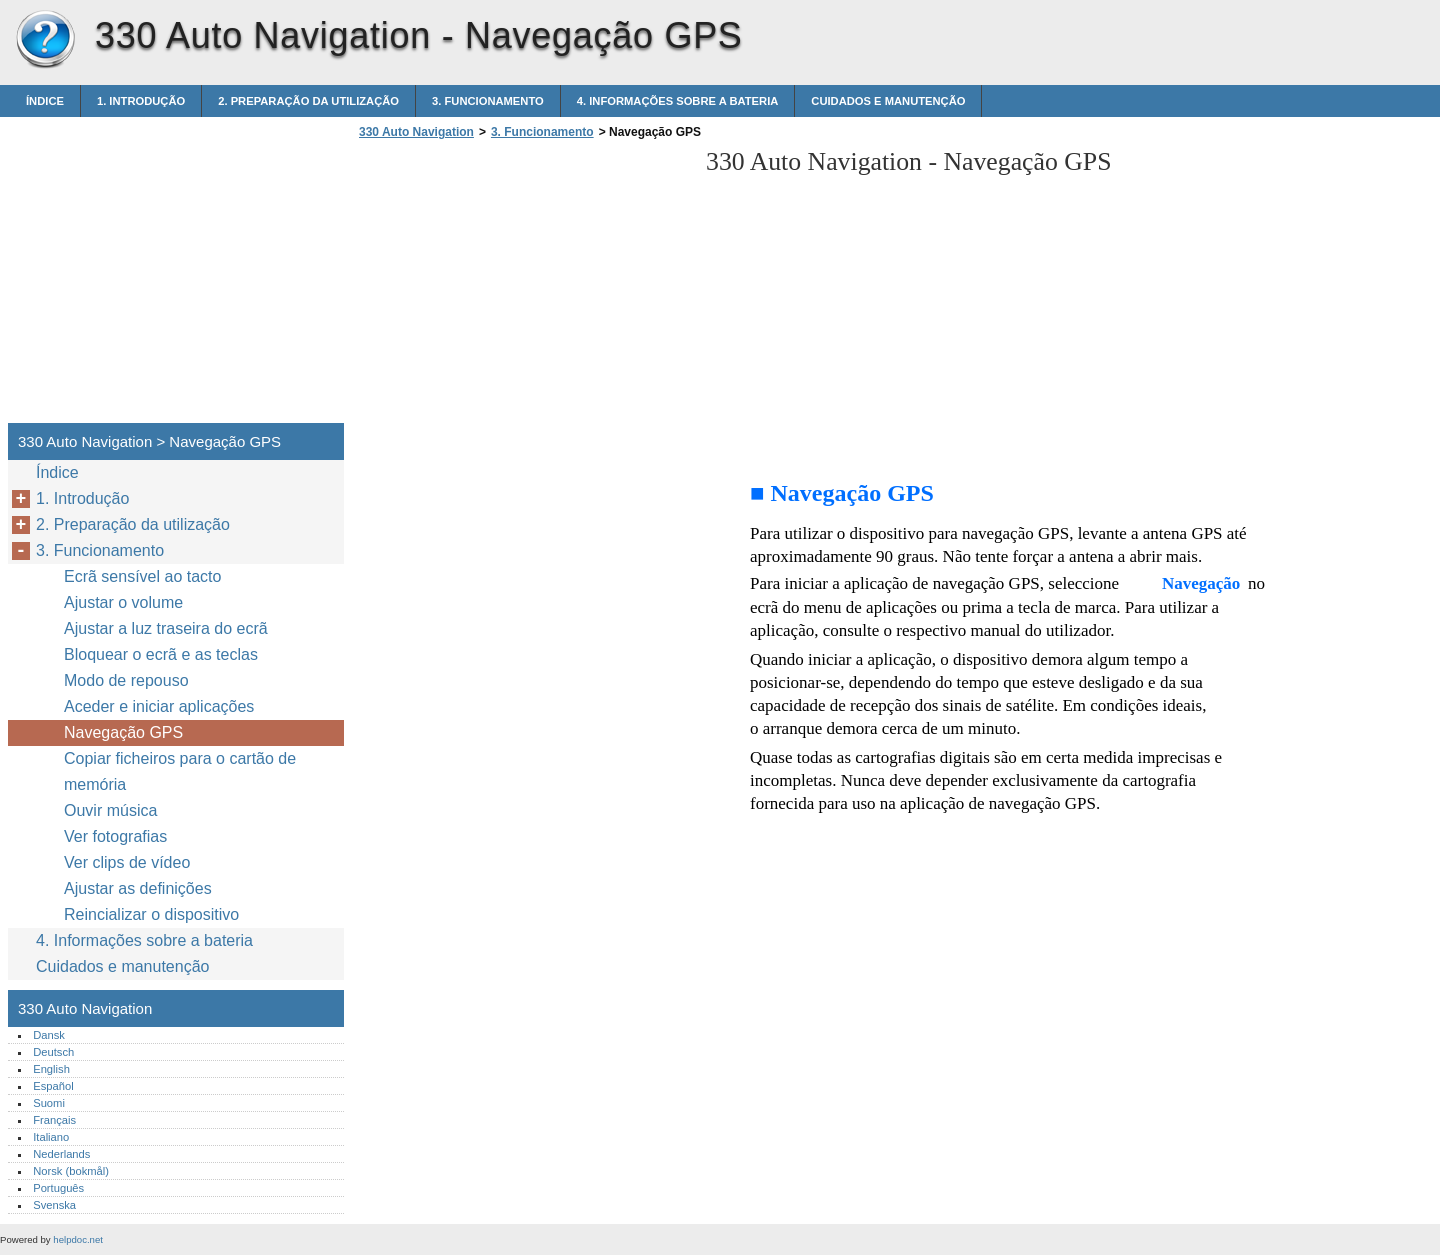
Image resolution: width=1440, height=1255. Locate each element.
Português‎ (58, 1188)
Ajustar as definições (138, 888)
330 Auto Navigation (45, 40)
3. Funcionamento (488, 101)
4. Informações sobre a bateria (678, 101)
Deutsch (53, 1052)
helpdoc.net (78, 1239)
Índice (45, 101)
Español (53, 1086)
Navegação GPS (123, 732)
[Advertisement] (522, 287)
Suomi (49, 1103)
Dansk (49, 1035)
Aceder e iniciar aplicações (159, 706)
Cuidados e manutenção (888, 101)
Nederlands (61, 1154)
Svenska (54, 1205)
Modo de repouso (126, 680)
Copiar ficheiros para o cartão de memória (180, 771)
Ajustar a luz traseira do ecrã (166, 628)
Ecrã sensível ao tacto (142, 576)
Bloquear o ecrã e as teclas (161, 654)
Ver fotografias (115, 836)
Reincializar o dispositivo (151, 914)
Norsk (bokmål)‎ (71, 1171)
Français (54, 1120)
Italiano (51, 1137)
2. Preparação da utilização (308, 101)
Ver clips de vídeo (127, 862)
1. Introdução (141, 101)
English (51, 1069)
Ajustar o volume (123, 602)
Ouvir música (110, 810)
